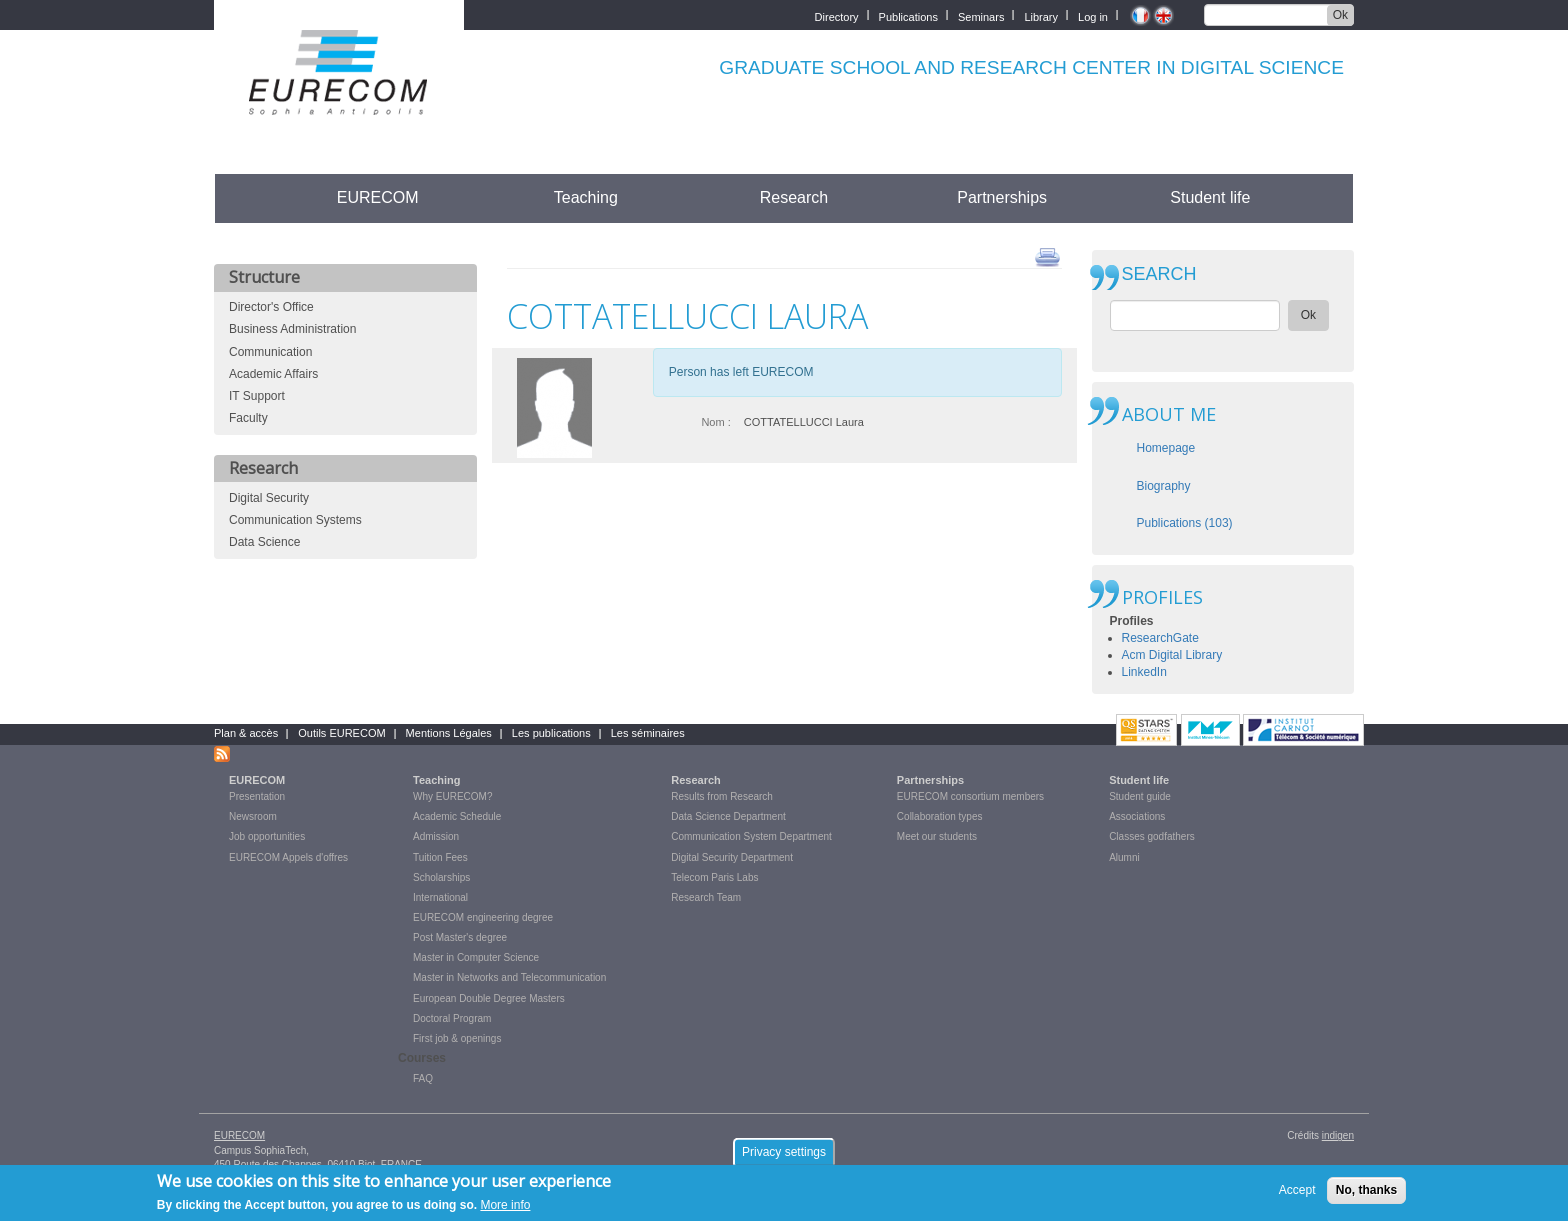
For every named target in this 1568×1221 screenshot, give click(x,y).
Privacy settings (784, 1157)
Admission (436, 836)
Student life (1210, 197)
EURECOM (378, 197)
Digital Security (269, 498)
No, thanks (1366, 1195)
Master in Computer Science (476, 957)
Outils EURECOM (341, 733)
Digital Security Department (732, 857)
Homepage (1166, 448)
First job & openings (457, 1038)
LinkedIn (1144, 672)
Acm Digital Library (1172, 655)
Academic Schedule (457, 816)
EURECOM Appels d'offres (288, 857)
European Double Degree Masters (489, 998)
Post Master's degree (460, 937)
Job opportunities (267, 836)
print (1047, 256)
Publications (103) (1185, 523)
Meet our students (937, 836)
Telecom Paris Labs (714, 877)
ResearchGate (1160, 638)
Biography (1164, 486)
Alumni (1124, 857)
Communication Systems (295, 520)
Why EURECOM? (452, 796)
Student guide (1140, 796)
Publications (908, 15)
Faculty (248, 418)
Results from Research (722, 796)
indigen (1338, 1135)
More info (505, 1210)
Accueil (251, 197)
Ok (1340, 15)
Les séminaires (648, 733)
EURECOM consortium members (970, 796)
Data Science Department (728, 816)
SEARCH (1159, 274)
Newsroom (253, 816)
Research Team (706, 897)
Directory (837, 15)
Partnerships (1002, 197)
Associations (1137, 816)
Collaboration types (940, 816)
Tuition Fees (440, 857)
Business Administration (292, 329)
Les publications (551, 733)
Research (794, 197)
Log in (1093, 15)
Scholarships (441, 877)
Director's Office (271, 307)
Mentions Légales (449, 733)
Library (1041, 15)
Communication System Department (751, 836)
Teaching (586, 197)
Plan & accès (246, 733)
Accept (1297, 1195)
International (440, 897)
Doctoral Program (452, 1018)
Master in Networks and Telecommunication (509, 977)
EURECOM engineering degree (483, 917)
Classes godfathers (1152, 836)
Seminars (981, 15)
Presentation (257, 796)
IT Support (257, 396)
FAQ (423, 1078)
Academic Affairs (273, 374)
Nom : (715, 422)
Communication (270, 352)
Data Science (264, 542)
